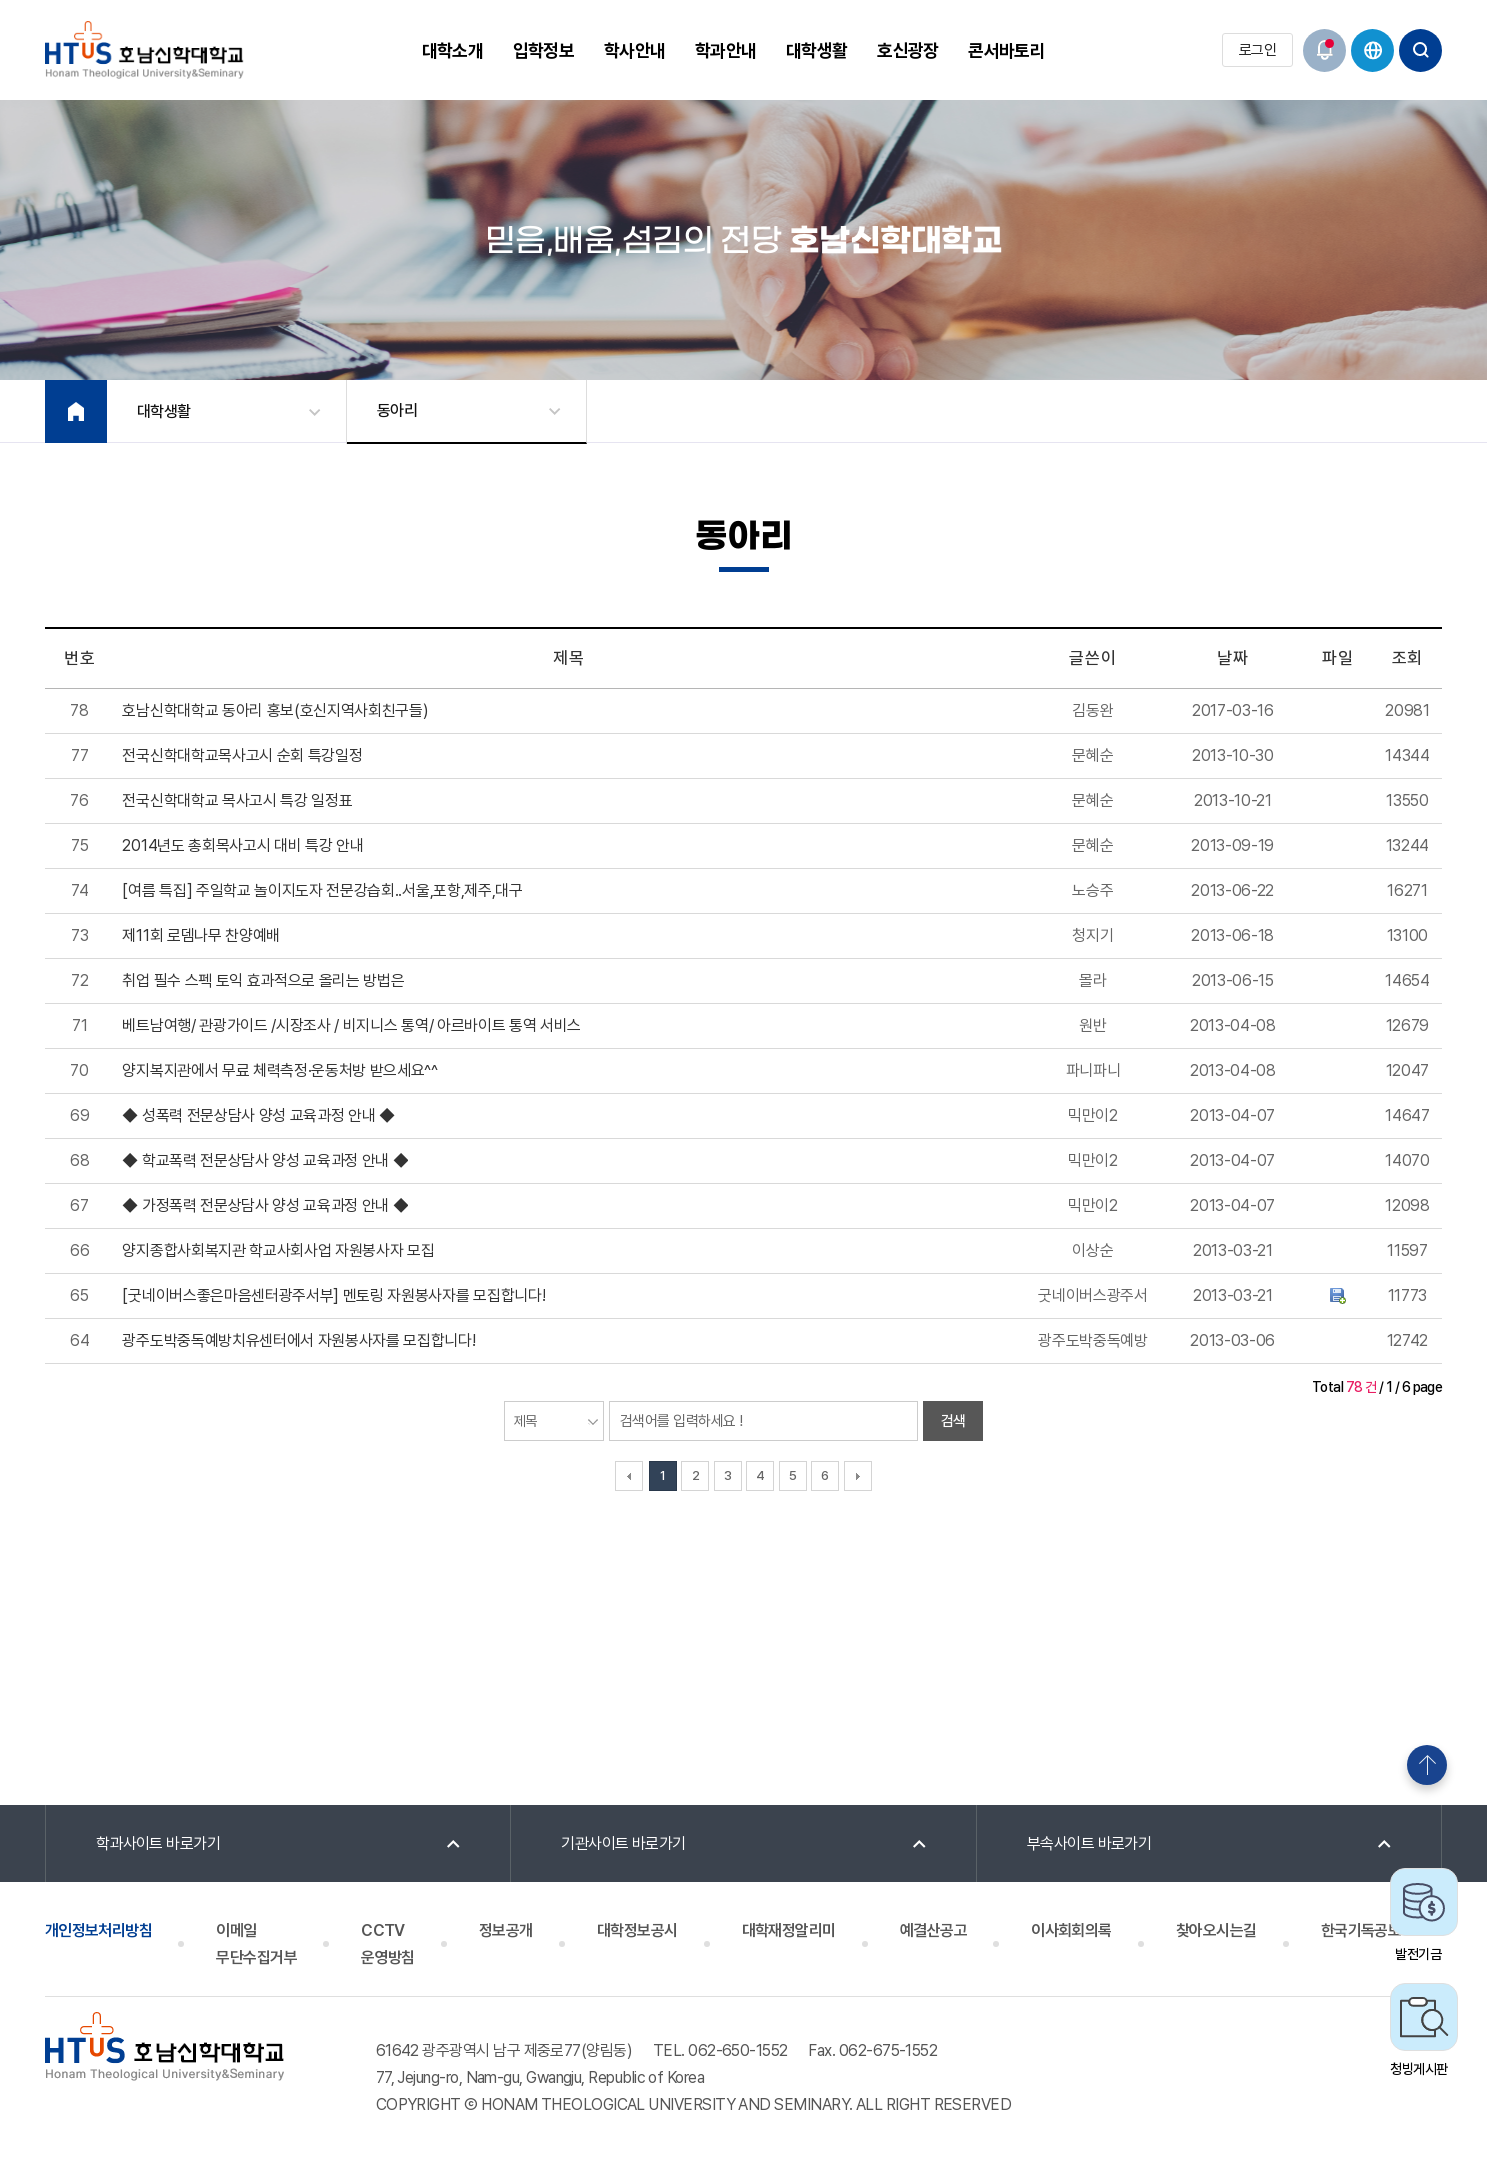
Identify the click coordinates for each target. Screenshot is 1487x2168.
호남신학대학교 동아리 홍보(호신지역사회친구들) (275, 710)
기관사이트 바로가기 (623, 1843)
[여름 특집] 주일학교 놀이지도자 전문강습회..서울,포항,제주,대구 (322, 890)
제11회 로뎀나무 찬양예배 (201, 935)
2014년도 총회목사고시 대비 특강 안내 (242, 845)
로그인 (1257, 50)
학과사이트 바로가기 (158, 1843)
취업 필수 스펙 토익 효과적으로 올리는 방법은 (263, 980)
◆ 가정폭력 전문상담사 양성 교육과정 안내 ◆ (265, 1205)
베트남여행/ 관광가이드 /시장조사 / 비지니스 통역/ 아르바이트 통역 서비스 (351, 1025)
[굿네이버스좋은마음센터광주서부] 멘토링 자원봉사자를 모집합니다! (333, 1295)
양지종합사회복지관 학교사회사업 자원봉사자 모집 (278, 1250)
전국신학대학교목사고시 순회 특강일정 (242, 755)
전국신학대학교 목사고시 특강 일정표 (237, 800)
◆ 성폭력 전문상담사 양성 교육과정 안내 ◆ (258, 1115)
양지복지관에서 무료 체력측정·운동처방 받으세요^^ (279, 1070)
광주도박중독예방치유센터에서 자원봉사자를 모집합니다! (298, 1340)
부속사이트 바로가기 (1089, 1843)
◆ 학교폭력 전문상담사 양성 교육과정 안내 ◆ (265, 1160)
